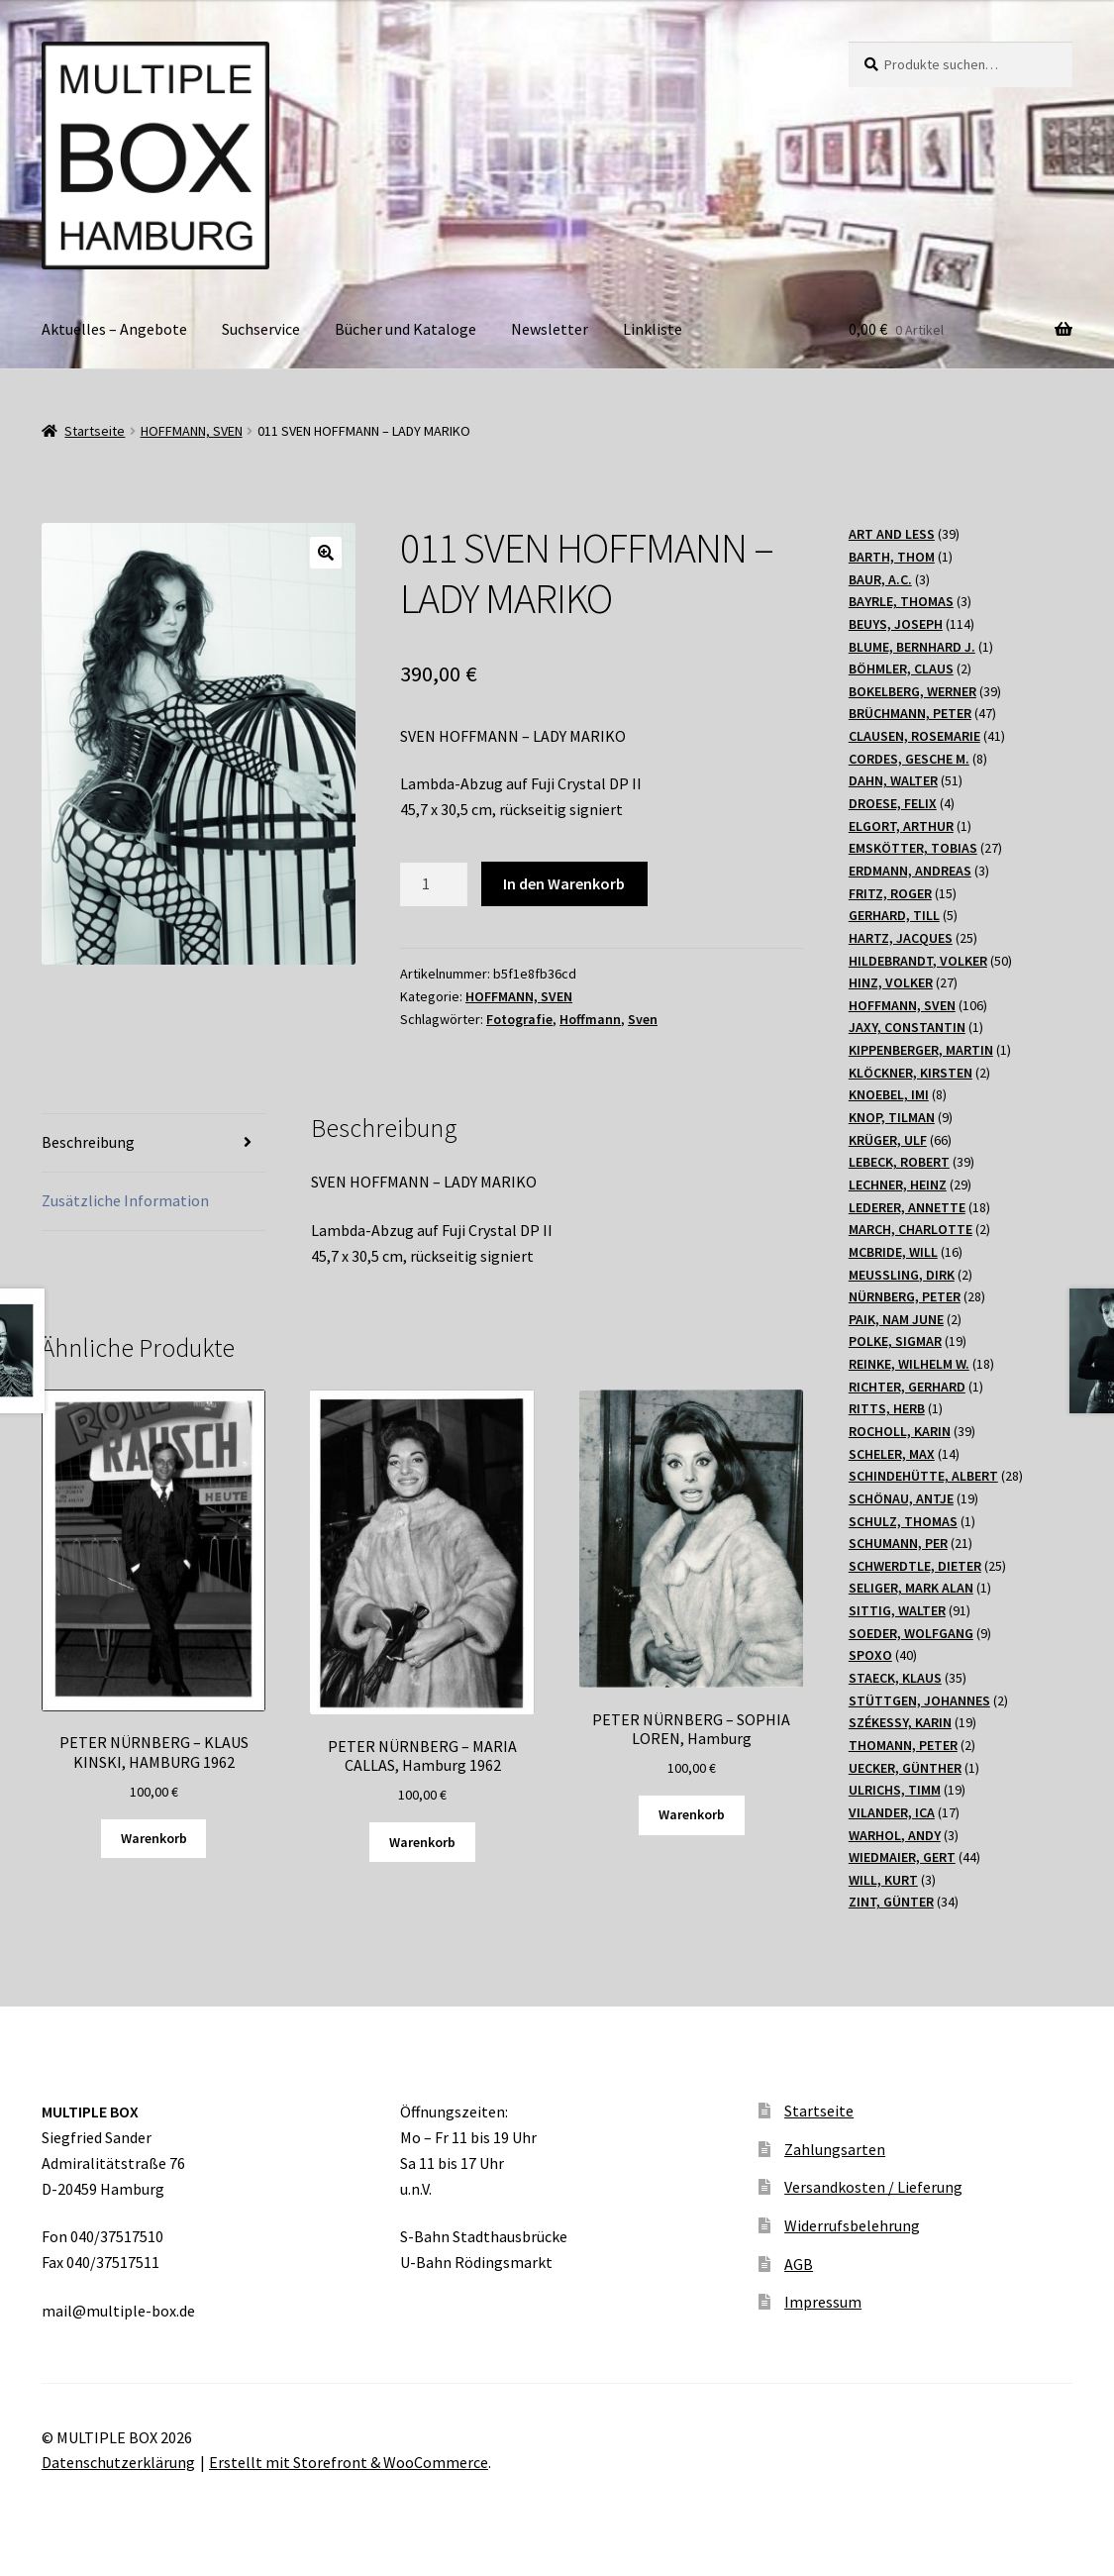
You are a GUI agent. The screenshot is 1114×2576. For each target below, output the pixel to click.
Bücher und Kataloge (405, 329)
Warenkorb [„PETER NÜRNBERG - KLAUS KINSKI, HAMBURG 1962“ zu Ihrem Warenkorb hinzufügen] (154, 1838)
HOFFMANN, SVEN (192, 431)
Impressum (822, 2302)
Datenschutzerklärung (118, 2462)
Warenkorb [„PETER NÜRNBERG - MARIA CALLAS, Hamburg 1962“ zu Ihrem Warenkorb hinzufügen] (422, 1842)
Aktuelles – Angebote (114, 329)
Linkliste (652, 329)
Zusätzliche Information (125, 1200)
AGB (798, 2264)
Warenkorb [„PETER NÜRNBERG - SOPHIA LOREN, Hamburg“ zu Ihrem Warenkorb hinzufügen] (691, 1814)
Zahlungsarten (834, 2149)
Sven (643, 1019)
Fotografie (519, 1019)
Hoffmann (590, 1019)
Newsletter (549, 329)
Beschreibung (88, 1142)
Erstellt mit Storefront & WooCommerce (348, 2462)
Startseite (94, 431)
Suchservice (261, 329)
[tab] (153, 1143)
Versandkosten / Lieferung (873, 2187)
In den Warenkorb (564, 883)
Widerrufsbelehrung (852, 2225)
